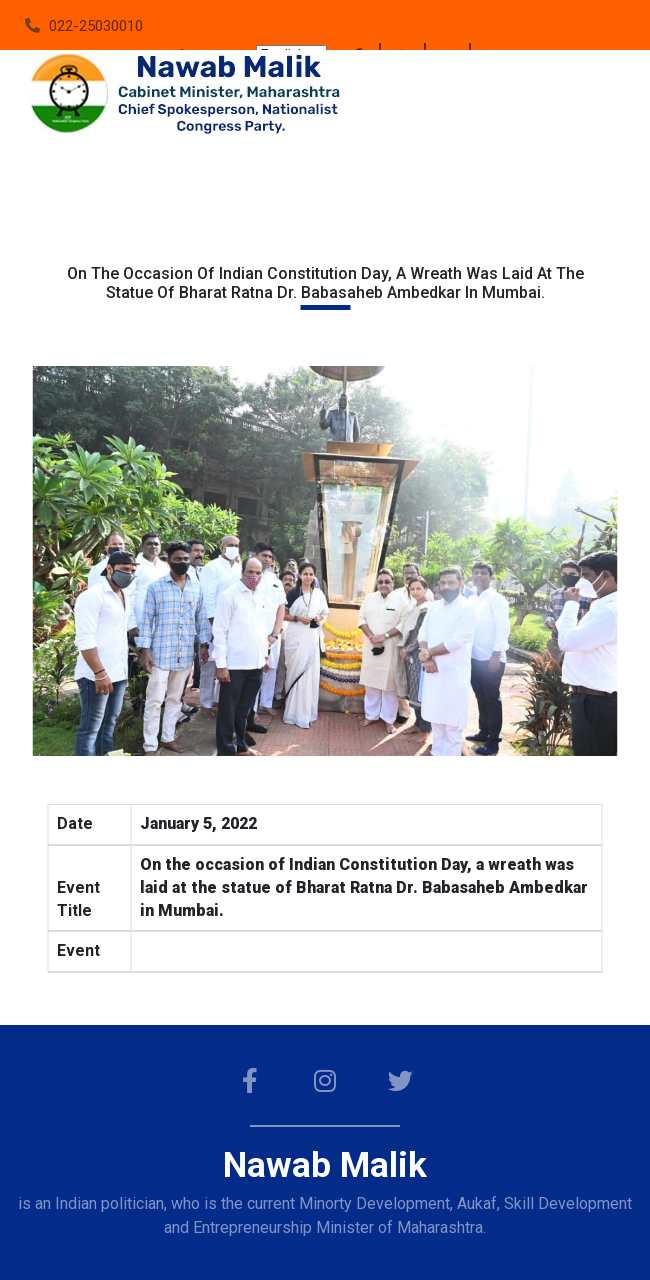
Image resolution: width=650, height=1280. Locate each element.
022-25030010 (96, 26)
